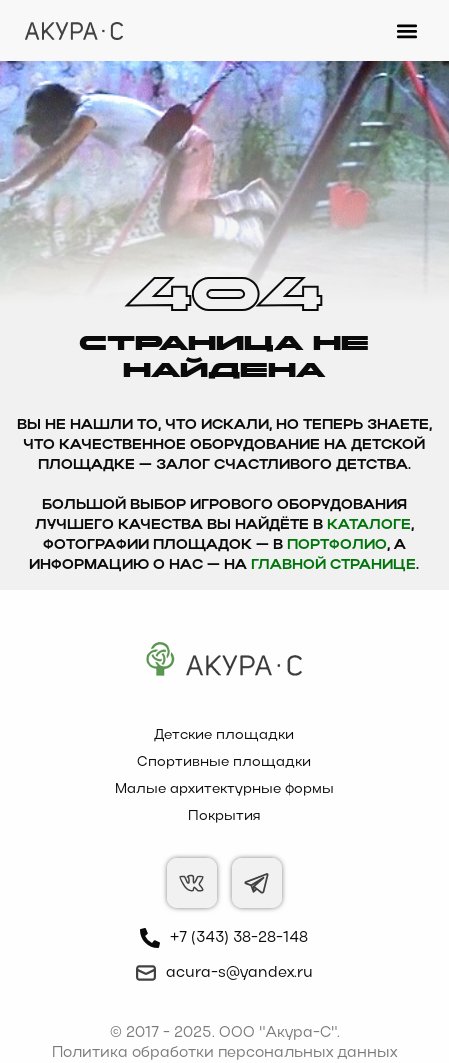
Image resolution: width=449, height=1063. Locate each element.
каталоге (369, 525)
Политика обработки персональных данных (224, 1053)
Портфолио (337, 545)
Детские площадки (224, 735)
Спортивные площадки (224, 762)
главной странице (333, 565)
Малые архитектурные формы (224, 789)
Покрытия (224, 816)
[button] (407, 30)
